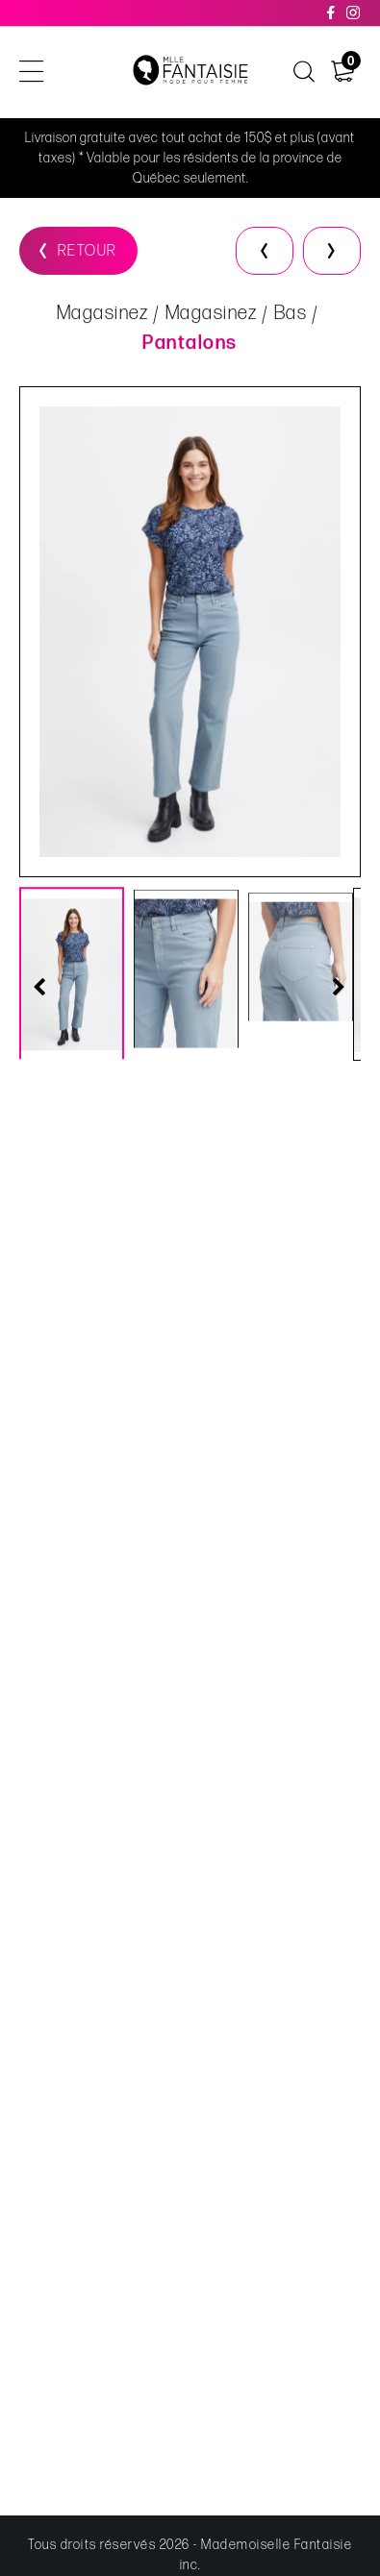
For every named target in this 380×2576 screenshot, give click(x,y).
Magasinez (103, 314)
